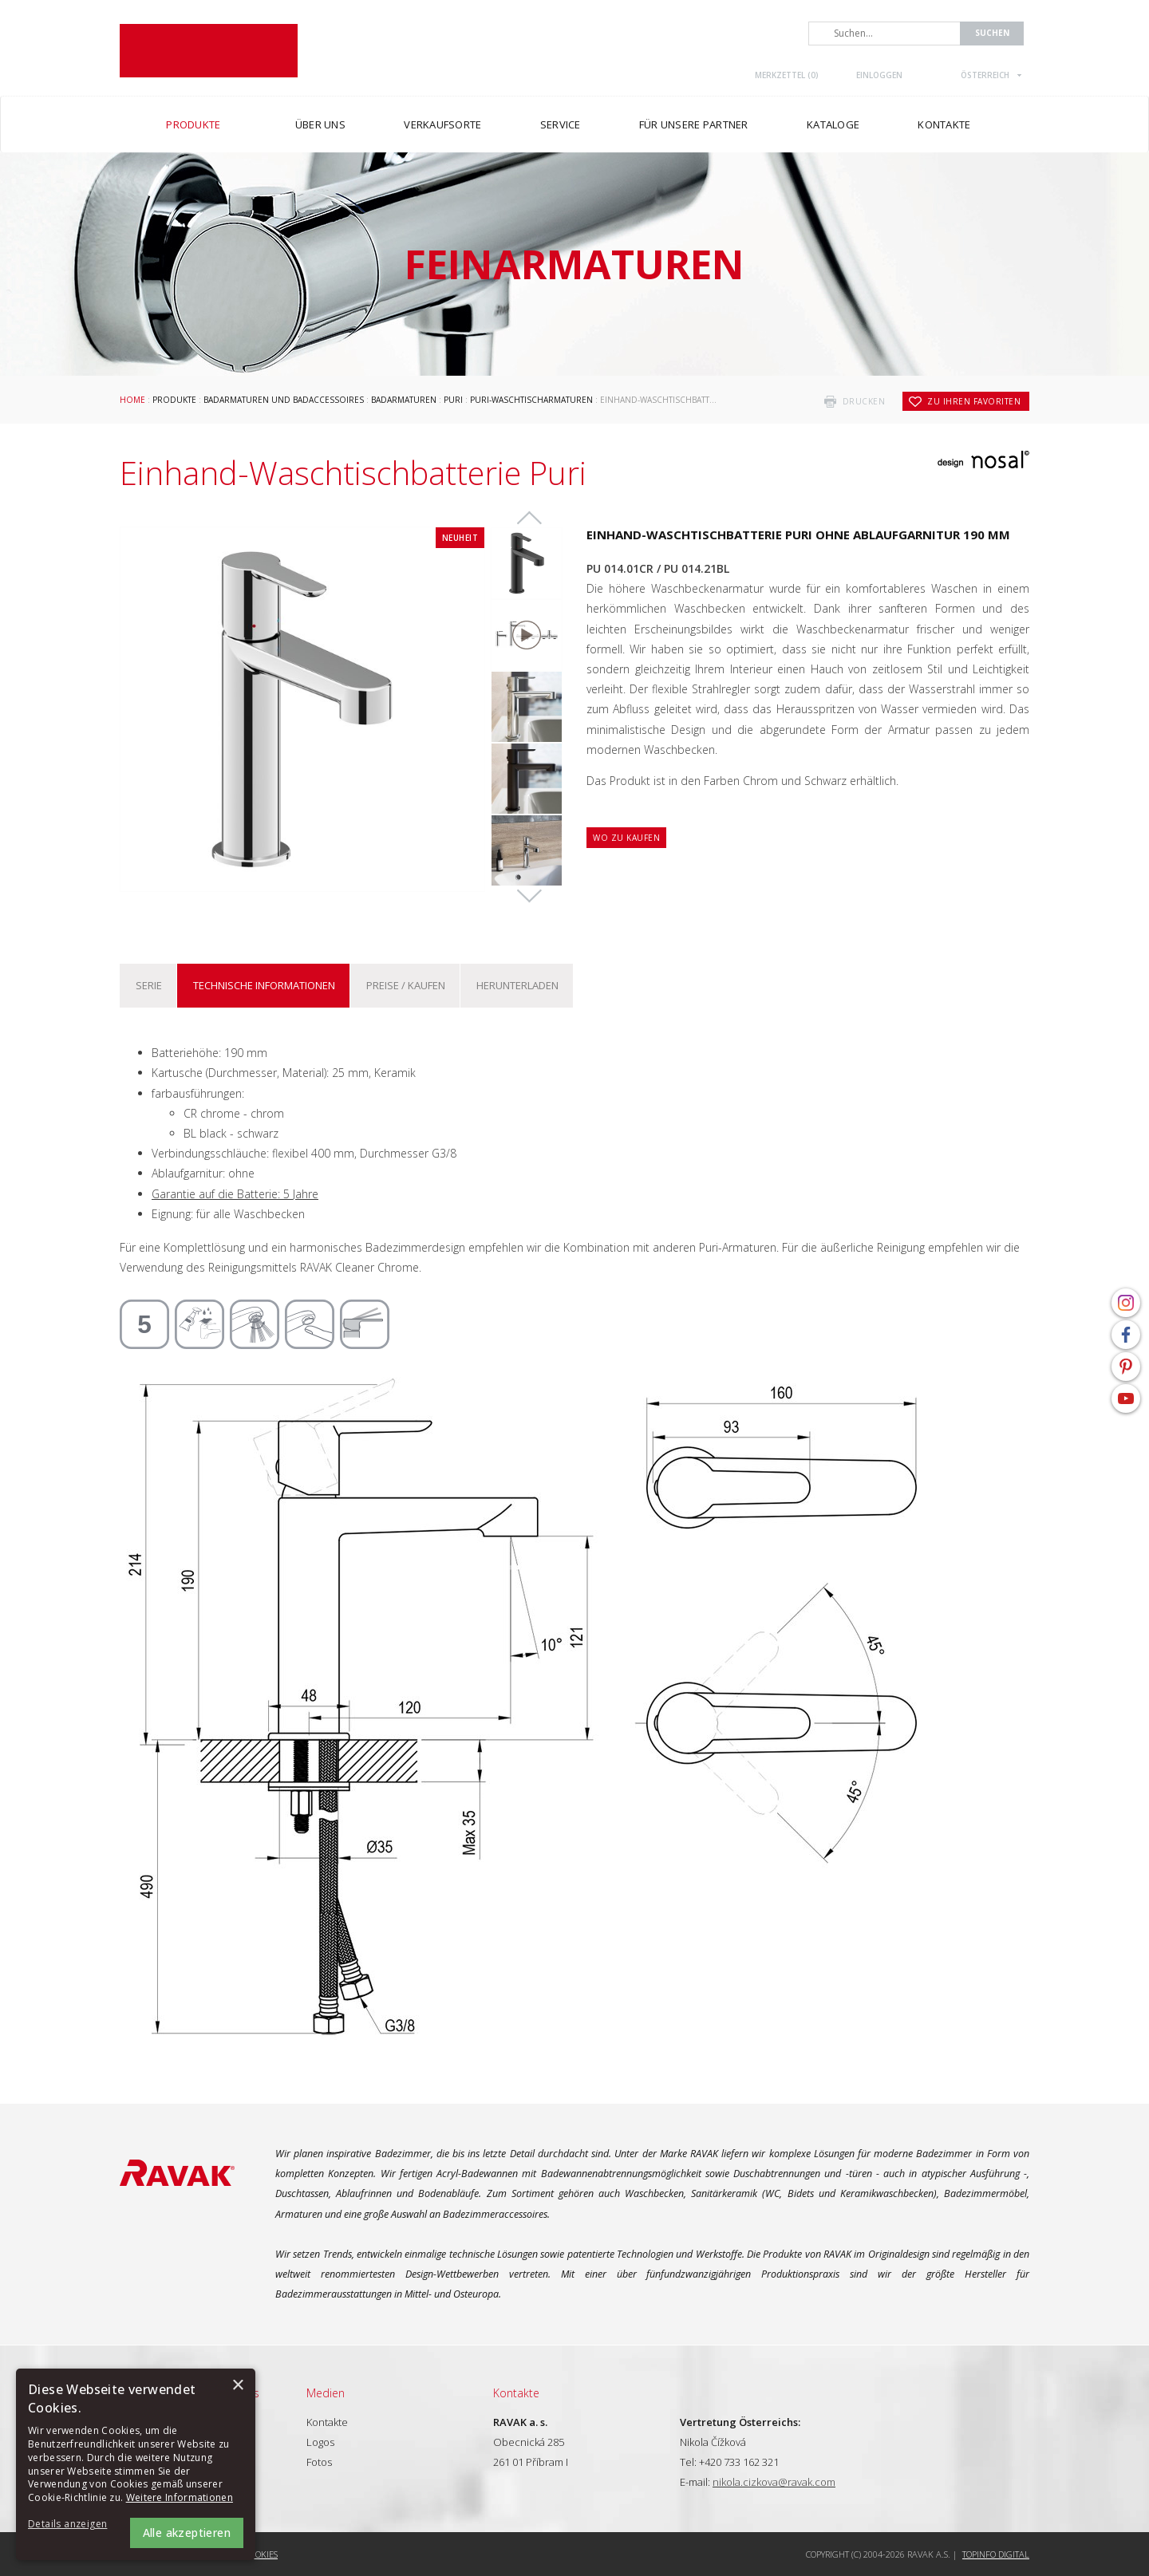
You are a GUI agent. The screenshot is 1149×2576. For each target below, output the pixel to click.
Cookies (261, 2554)
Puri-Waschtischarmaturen (531, 399)
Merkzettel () (787, 75)
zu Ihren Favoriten (974, 401)
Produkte (174, 399)
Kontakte (327, 2422)
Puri (453, 399)
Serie (149, 985)
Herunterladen (517, 985)
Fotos (319, 2462)
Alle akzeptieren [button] (187, 2532)
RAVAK (209, 50)
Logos (320, 2442)
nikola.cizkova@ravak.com (774, 2482)
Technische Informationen (264, 985)
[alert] (135, 2464)
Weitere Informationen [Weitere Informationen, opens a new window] (179, 2497)
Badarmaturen (403, 399)
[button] (72, 2524)
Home (132, 399)
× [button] (237, 2386)
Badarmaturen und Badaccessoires (283, 399)
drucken (864, 401)
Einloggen (879, 75)
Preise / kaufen (405, 985)
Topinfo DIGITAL (995, 2554)
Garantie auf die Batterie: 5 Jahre (235, 1193)
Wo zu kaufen (626, 837)
